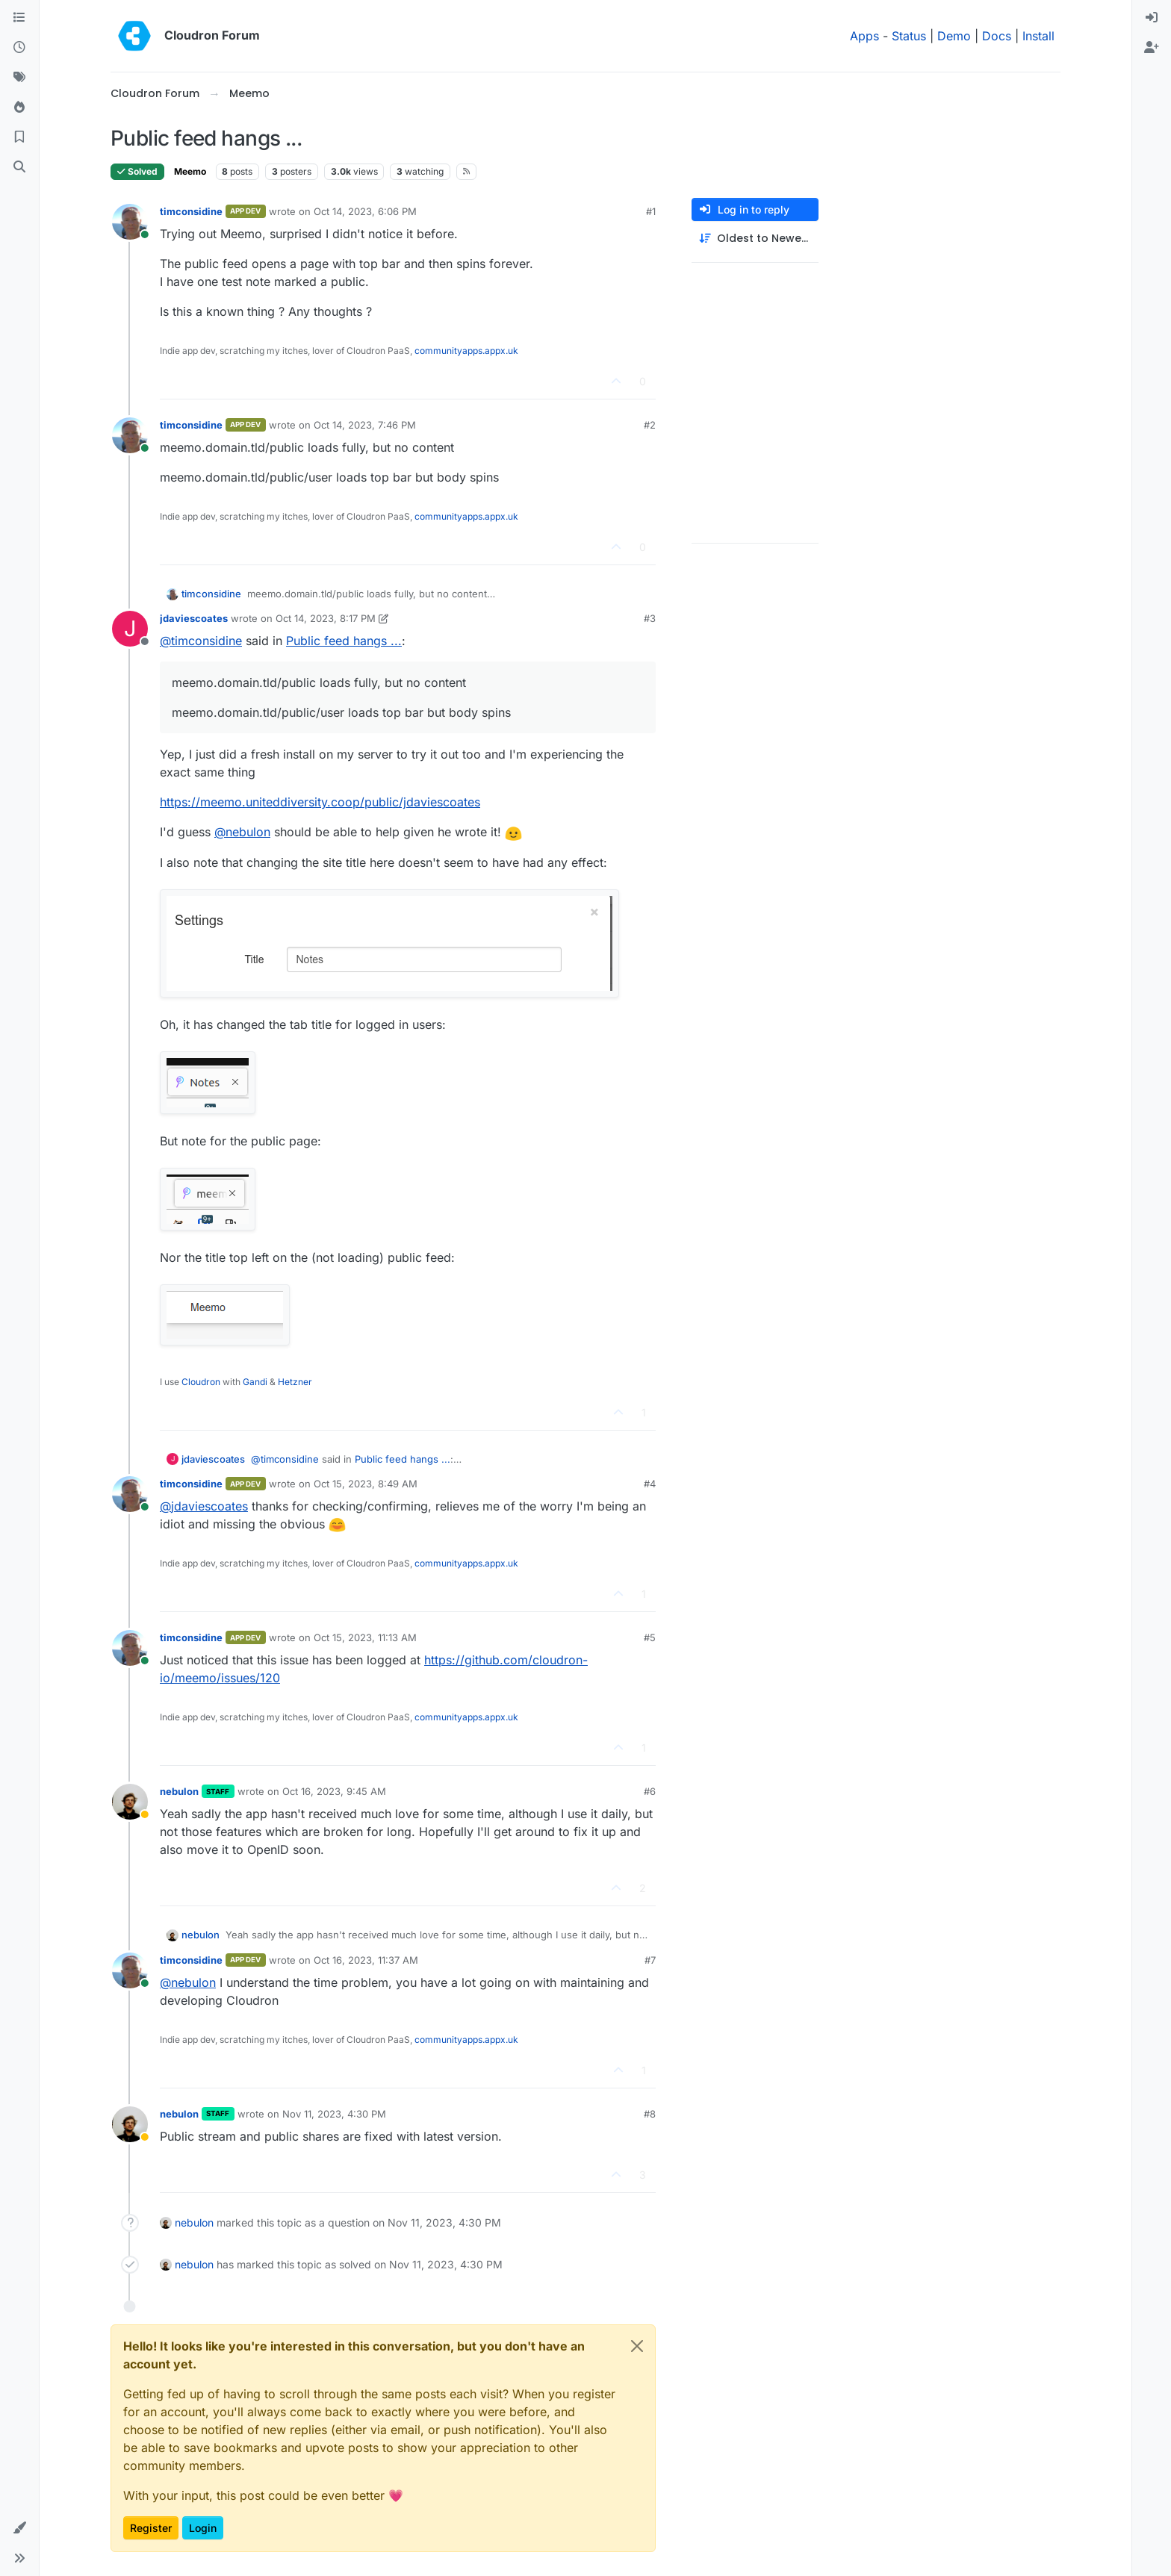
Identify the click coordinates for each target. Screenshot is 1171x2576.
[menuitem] (1151, 18)
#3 (650, 618)
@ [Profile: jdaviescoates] (204, 1506)
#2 (650, 425)
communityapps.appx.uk (466, 350)
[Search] (19, 167)
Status (909, 35)
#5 (650, 1637)
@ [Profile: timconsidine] (201, 640)
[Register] (1151, 48)
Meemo (190, 171)
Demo (954, 35)
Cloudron (200, 1381)
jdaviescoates (194, 618)
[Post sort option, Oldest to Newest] (755, 238)
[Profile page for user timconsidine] (130, 222)
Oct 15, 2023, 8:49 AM (365, 1484)
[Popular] (19, 107)
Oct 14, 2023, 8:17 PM (326, 618)
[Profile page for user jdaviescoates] (130, 629)
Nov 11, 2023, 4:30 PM (334, 2114)
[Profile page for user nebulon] (130, 1802)
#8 (650, 2114)
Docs (996, 35)
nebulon (179, 1791)
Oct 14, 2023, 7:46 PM (365, 425)
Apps (864, 35)
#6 (650, 1791)
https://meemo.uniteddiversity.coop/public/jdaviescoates (320, 801)
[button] (19, 2528)
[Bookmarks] (19, 137)
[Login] (1151, 18)
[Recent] (19, 48)
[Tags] (19, 78)
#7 (650, 1960)
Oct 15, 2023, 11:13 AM (365, 1637)
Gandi (255, 1381)
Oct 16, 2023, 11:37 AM (366, 1960)
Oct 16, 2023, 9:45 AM (334, 1791)
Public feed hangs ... (344, 640)
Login (203, 2527)
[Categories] (19, 18)
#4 (650, 1484)
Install (1038, 35)
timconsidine (191, 211)
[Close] (637, 2346)
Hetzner (295, 1381)
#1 (651, 211)
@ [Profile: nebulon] (242, 831)
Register (151, 2527)
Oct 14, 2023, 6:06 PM (365, 211)
